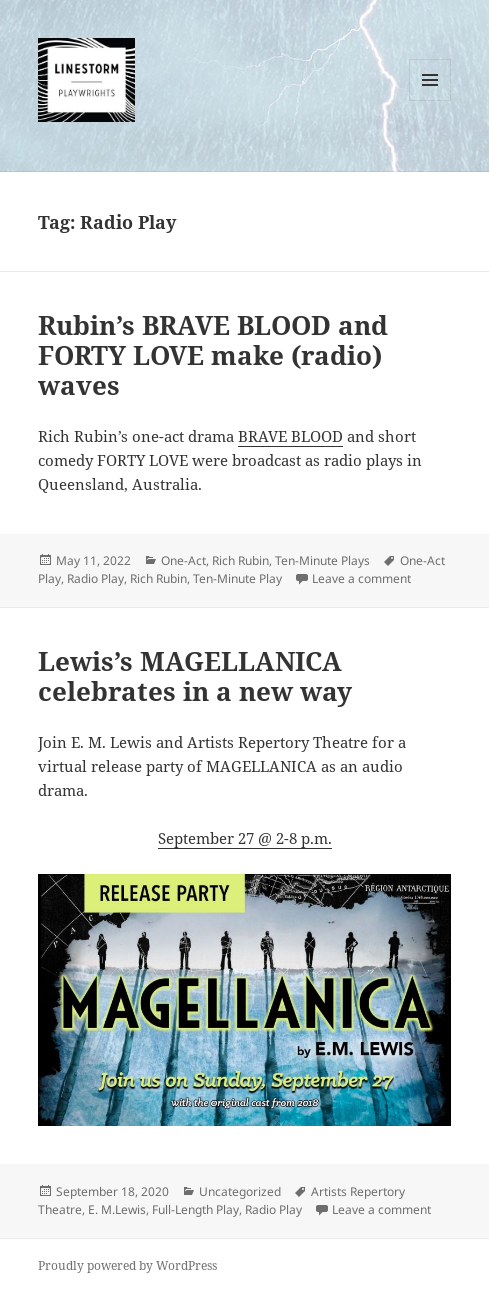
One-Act (183, 560)
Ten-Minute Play (237, 578)
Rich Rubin (240, 560)
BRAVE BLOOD (290, 436)
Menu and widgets (430, 100)
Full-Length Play (195, 1209)
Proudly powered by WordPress (127, 1265)
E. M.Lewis (117, 1209)
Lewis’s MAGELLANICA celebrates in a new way (195, 676)
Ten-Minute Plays (322, 560)
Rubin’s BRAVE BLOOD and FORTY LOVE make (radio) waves (213, 355)
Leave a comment (361, 578)
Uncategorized (240, 1191)
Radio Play (95, 578)
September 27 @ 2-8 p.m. (245, 838)
